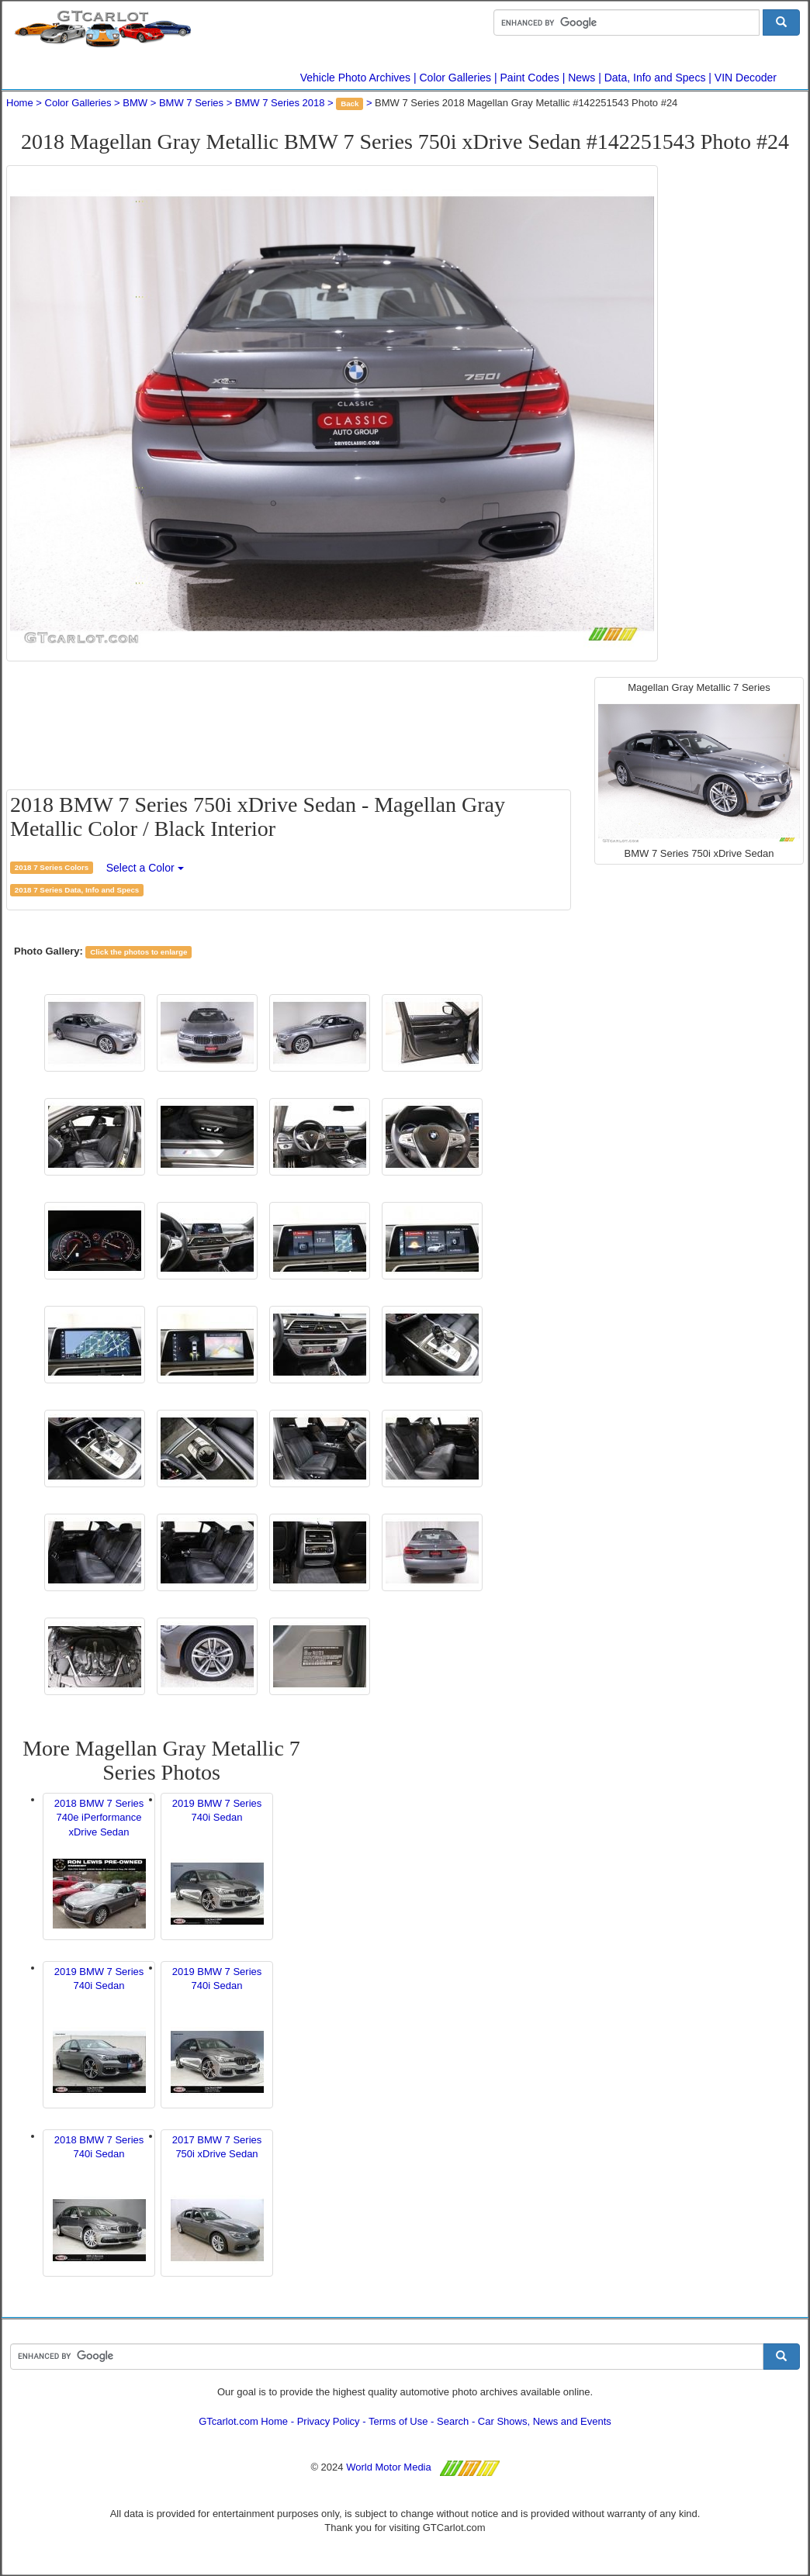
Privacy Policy (328, 2421)
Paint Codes (529, 77)
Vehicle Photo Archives (355, 77)
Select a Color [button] (145, 868)
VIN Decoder (746, 77)
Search (453, 2421)
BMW (135, 103)
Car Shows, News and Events (544, 2421)
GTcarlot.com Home (243, 2421)
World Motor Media (388, 2467)
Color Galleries (456, 77)
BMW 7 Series (191, 103)
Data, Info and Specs (655, 77)
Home (19, 103)
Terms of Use (398, 2421)
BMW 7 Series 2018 (280, 103)
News (581, 77)
